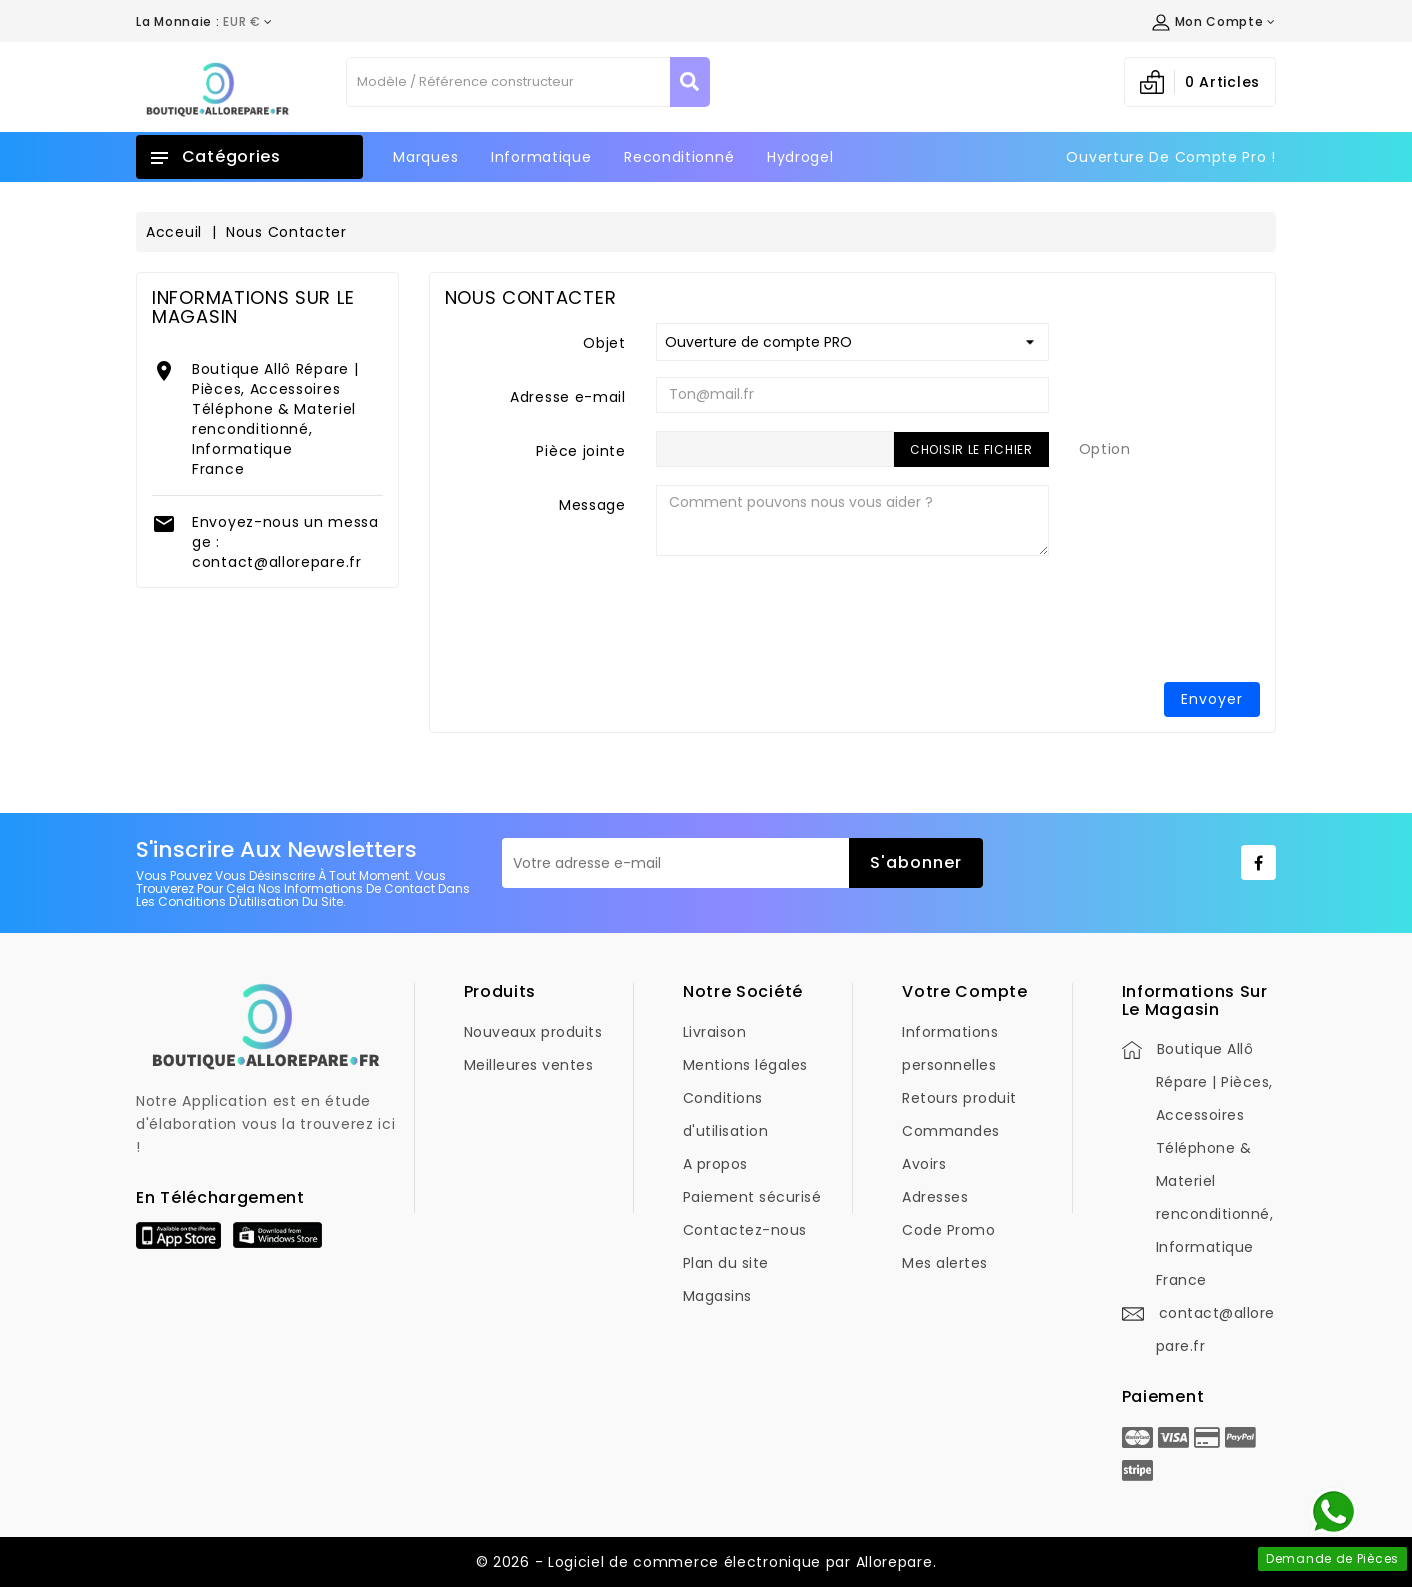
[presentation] (1108, 627)
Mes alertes (945, 1263)
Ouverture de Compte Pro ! (1171, 157)
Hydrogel (800, 157)
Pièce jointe (580, 451)
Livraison (715, 1032)
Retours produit (959, 1098)
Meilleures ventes (529, 1065)
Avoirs (924, 1164)
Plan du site (726, 1263)
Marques (425, 157)
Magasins (717, 1296)
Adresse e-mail (568, 397)
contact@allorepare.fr (277, 562)
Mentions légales (745, 1065)
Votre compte (964, 991)
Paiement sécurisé (752, 1197)
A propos (715, 1164)
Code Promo (948, 1230)
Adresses (935, 1197)
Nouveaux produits (533, 1032)
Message (592, 505)
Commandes (951, 1131)
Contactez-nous (745, 1230)
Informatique (541, 157)
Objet (604, 343)
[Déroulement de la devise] (204, 22)
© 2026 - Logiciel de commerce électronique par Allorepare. (706, 1562)
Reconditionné (679, 157)
